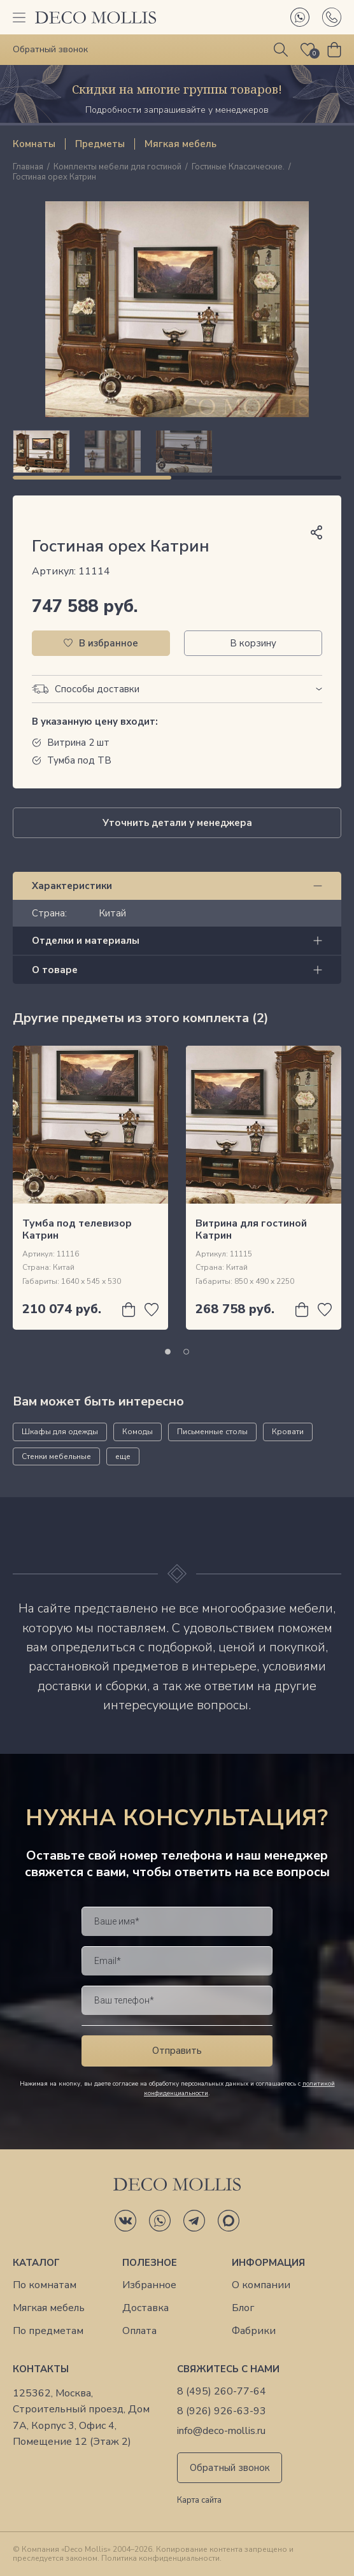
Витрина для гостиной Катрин (251, 1229)
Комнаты (34, 144)
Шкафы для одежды (60, 1432)
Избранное (149, 2285)
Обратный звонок (230, 2467)
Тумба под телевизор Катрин (77, 1229)
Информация (268, 2262)
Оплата (139, 2331)
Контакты (41, 2369)
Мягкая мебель (180, 144)
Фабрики (254, 2331)
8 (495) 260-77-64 (221, 2392)
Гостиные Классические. (238, 167)
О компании (261, 2285)
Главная (28, 167)
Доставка (145, 2308)
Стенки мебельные (56, 1456)
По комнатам (44, 2285)
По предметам (48, 2331)
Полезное (149, 2262)
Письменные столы (212, 1432)
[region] (177, 451)
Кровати (288, 1432)
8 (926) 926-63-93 (221, 2411)
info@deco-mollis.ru (221, 2431)
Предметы (100, 144)
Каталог (36, 2262)
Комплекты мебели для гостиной (117, 167)
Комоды (137, 1432)
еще (123, 1456)
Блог (243, 2308)
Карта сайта (199, 2501)
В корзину (253, 643)
